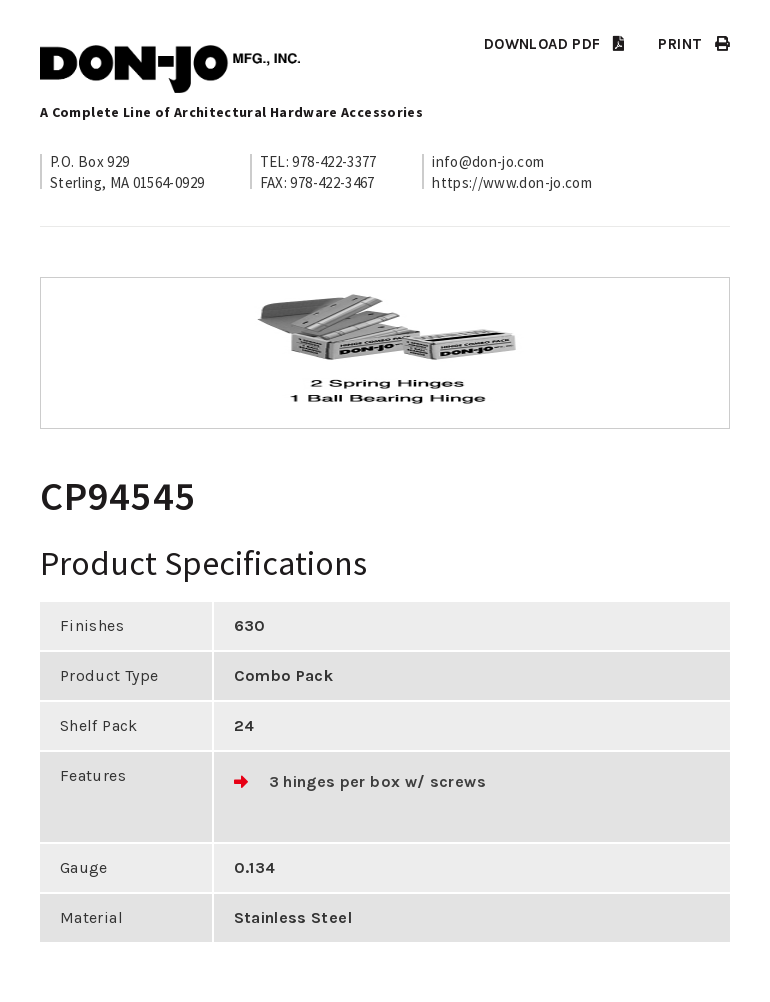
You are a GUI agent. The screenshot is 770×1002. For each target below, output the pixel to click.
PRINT (694, 44)
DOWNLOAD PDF (554, 44)
